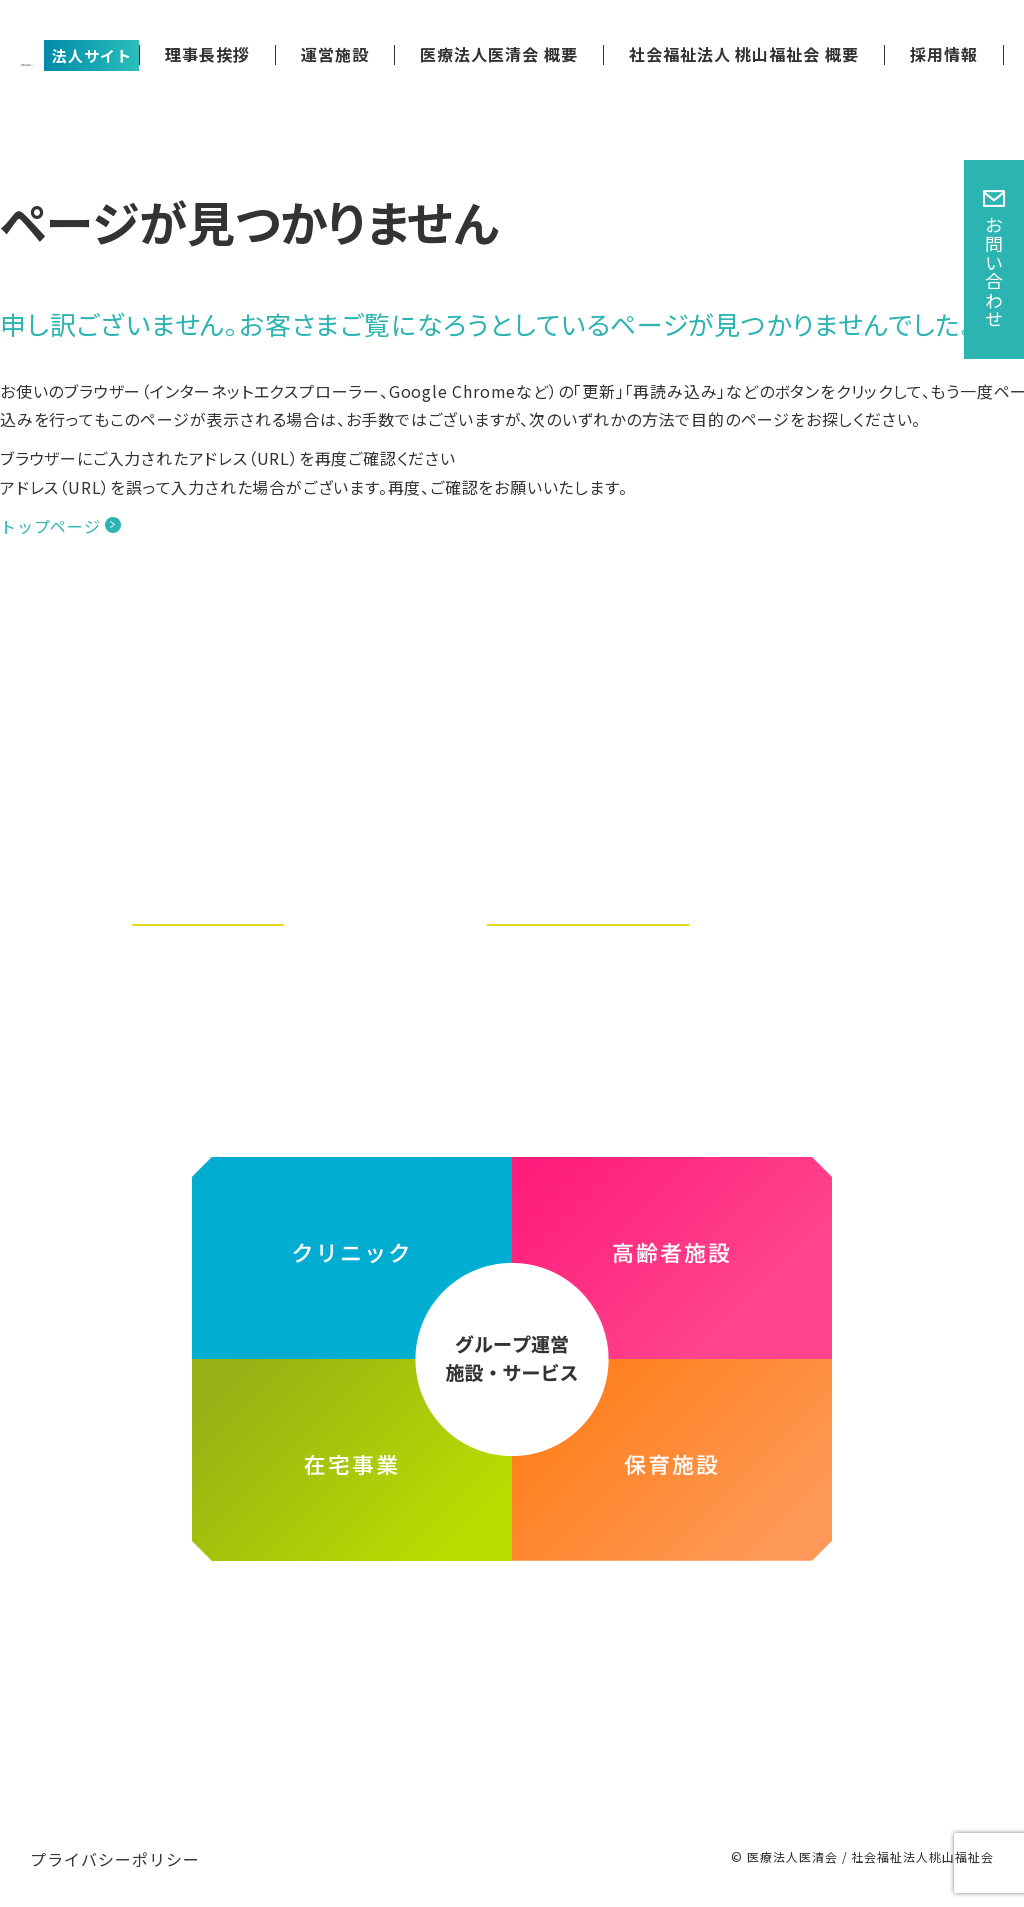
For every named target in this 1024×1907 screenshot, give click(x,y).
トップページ (50, 526)
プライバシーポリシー (115, 1859)
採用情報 (944, 54)
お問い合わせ (994, 272)
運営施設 (335, 54)
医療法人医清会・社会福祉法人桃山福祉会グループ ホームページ (511, 1615)
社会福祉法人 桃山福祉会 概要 (744, 54)
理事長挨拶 (207, 54)
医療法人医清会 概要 (499, 54)
